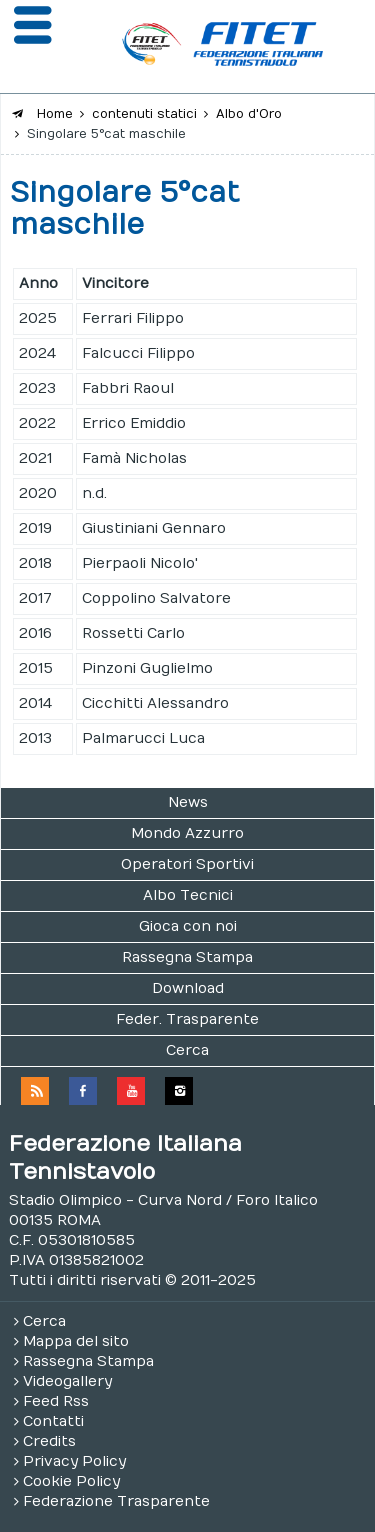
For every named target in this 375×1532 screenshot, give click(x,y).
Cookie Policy (71, 1481)
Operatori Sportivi (187, 864)
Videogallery (67, 1381)
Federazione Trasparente (116, 1501)
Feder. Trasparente (187, 1019)
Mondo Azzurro (187, 833)
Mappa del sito (76, 1341)
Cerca (187, 1050)
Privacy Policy (74, 1461)
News (188, 802)
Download (188, 988)
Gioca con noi (188, 926)
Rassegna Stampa (187, 957)
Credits (49, 1441)
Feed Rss (56, 1401)
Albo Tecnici (188, 895)
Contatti (53, 1421)
